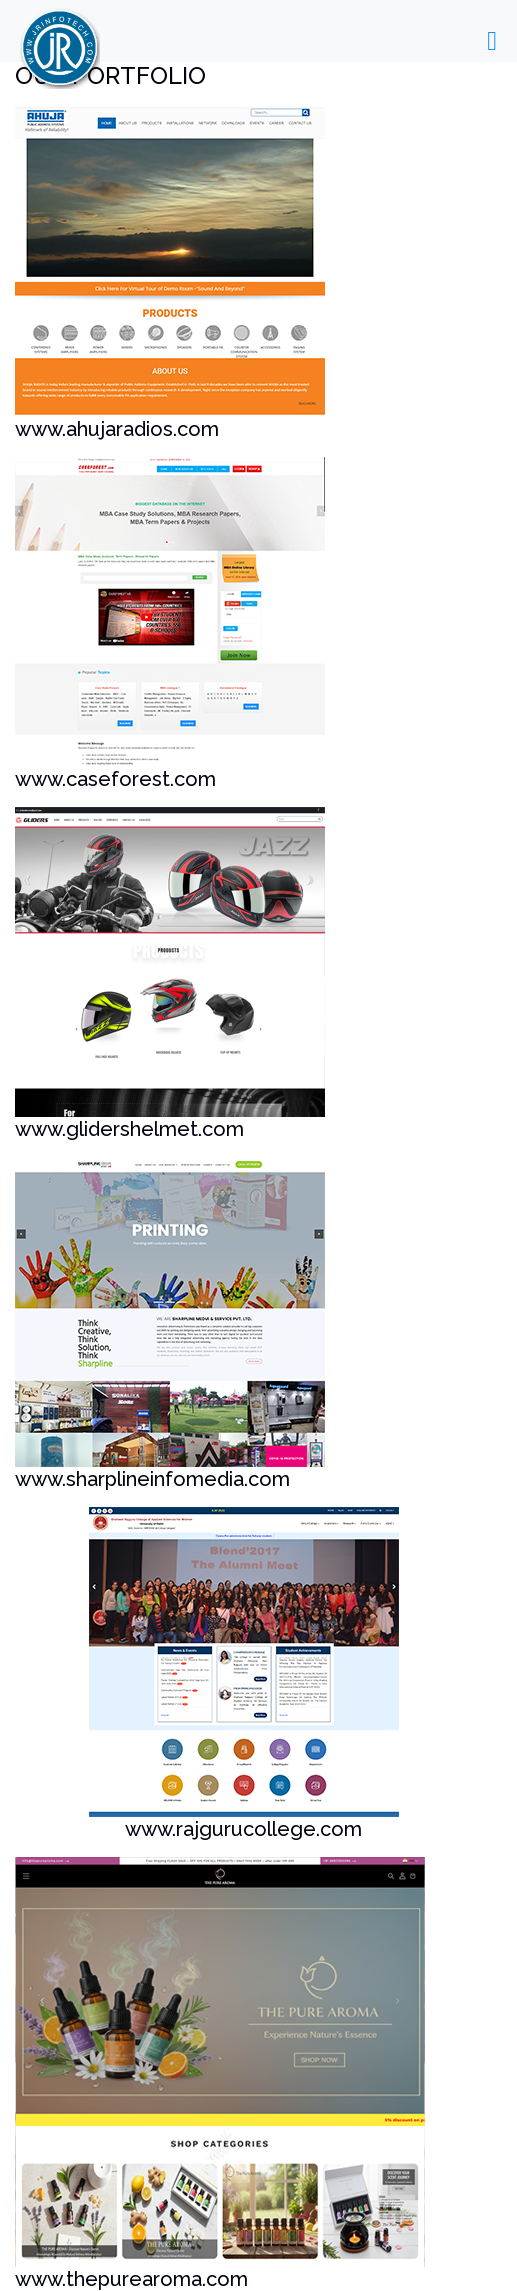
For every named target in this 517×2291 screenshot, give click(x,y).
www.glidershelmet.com (129, 1129)
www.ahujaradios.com (117, 429)
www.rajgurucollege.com (243, 1829)
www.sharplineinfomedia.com (152, 1479)
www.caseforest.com (115, 779)
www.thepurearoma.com (131, 2279)
